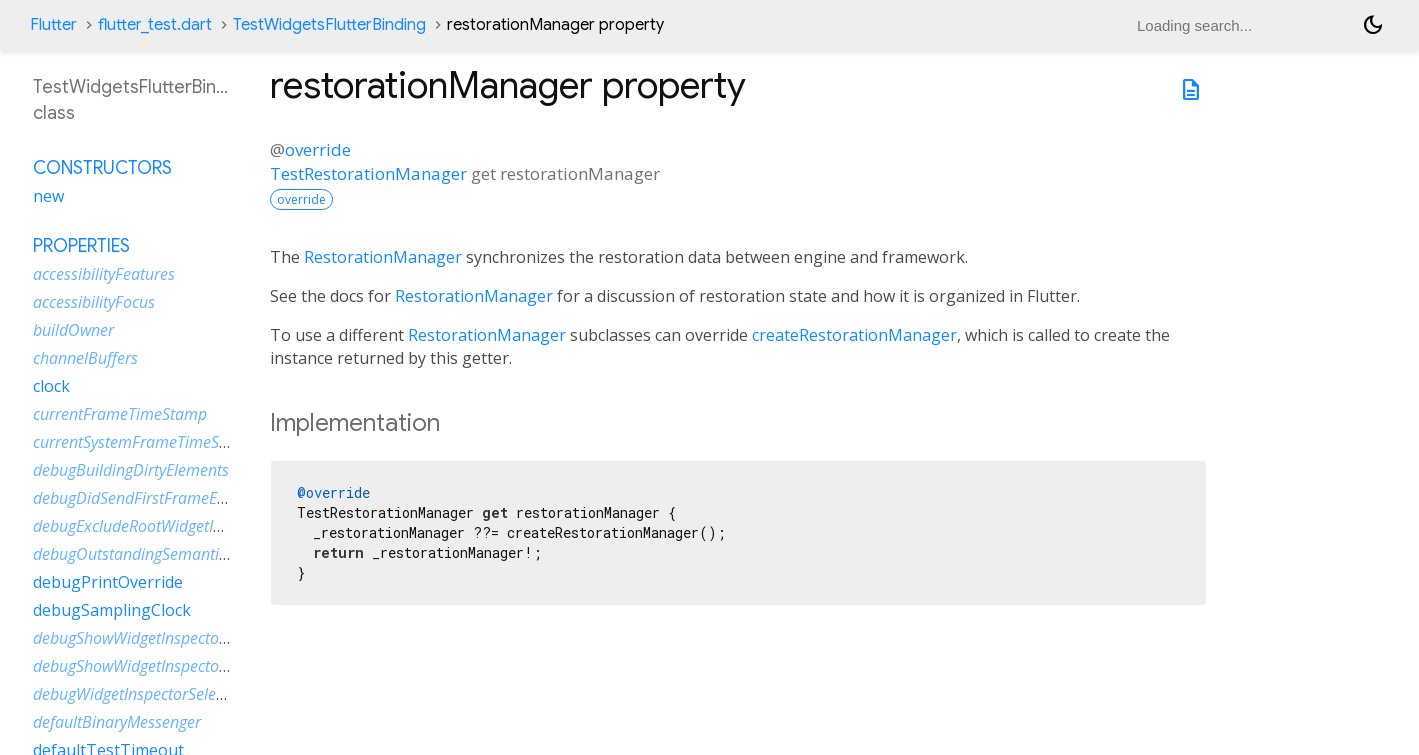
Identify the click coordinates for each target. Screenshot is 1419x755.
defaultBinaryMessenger (117, 722)
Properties (81, 246)
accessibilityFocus (94, 302)
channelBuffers (85, 358)
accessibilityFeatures (104, 274)
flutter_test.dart (155, 25)
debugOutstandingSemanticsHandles (161, 554)
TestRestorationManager (368, 173)
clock (51, 386)
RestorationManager (383, 257)
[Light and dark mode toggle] (1373, 25)
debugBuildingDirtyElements (131, 470)
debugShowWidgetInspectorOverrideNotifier (185, 666)
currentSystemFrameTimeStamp (144, 442)
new (48, 196)
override (318, 149)
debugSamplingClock (112, 610)
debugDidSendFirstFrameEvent (139, 498)
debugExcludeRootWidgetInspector (153, 526)
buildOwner (73, 330)
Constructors (102, 168)
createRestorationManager (854, 335)
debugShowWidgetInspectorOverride (159, 638)
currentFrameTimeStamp (120, 414)
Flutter (53, 25)
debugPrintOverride (108, 582)
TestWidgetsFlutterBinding (329, 25)
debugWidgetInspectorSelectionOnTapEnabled (193, 694)
